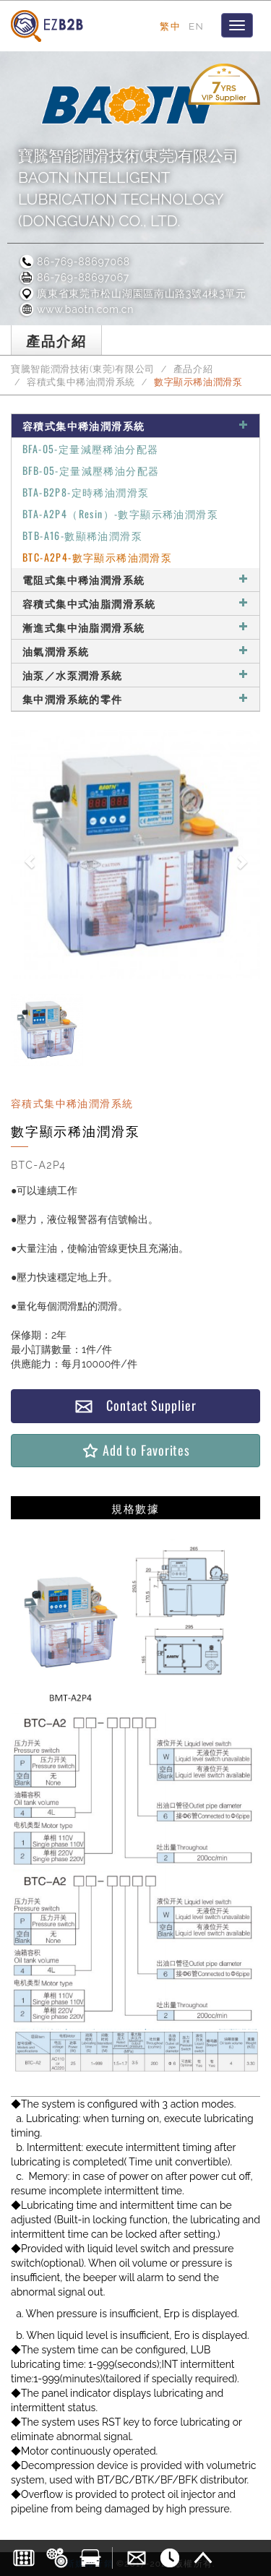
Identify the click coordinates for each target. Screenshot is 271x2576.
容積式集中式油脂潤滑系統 (135, 603)
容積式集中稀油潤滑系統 (81, 382)
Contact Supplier (135, 1405)
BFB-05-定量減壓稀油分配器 (90, 470)
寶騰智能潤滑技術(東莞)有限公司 (83, 369)
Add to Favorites (135, 1450)
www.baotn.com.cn (76, 309)
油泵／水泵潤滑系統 (135, 674)
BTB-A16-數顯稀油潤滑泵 (82, 535)
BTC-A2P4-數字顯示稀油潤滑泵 (97, 556)
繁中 (170, 26)
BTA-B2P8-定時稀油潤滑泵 (85, 491)
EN (196, 26)
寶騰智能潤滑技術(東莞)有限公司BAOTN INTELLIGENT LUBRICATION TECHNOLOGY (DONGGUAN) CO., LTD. (128, 188)
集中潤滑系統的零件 (135, 698)
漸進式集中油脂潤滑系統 (135, 627)
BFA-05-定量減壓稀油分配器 (90, 448)
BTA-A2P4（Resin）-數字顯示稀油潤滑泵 (120, 513)
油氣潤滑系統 (135, 650)
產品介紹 (193, 369)
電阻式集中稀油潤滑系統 (135, 579)
